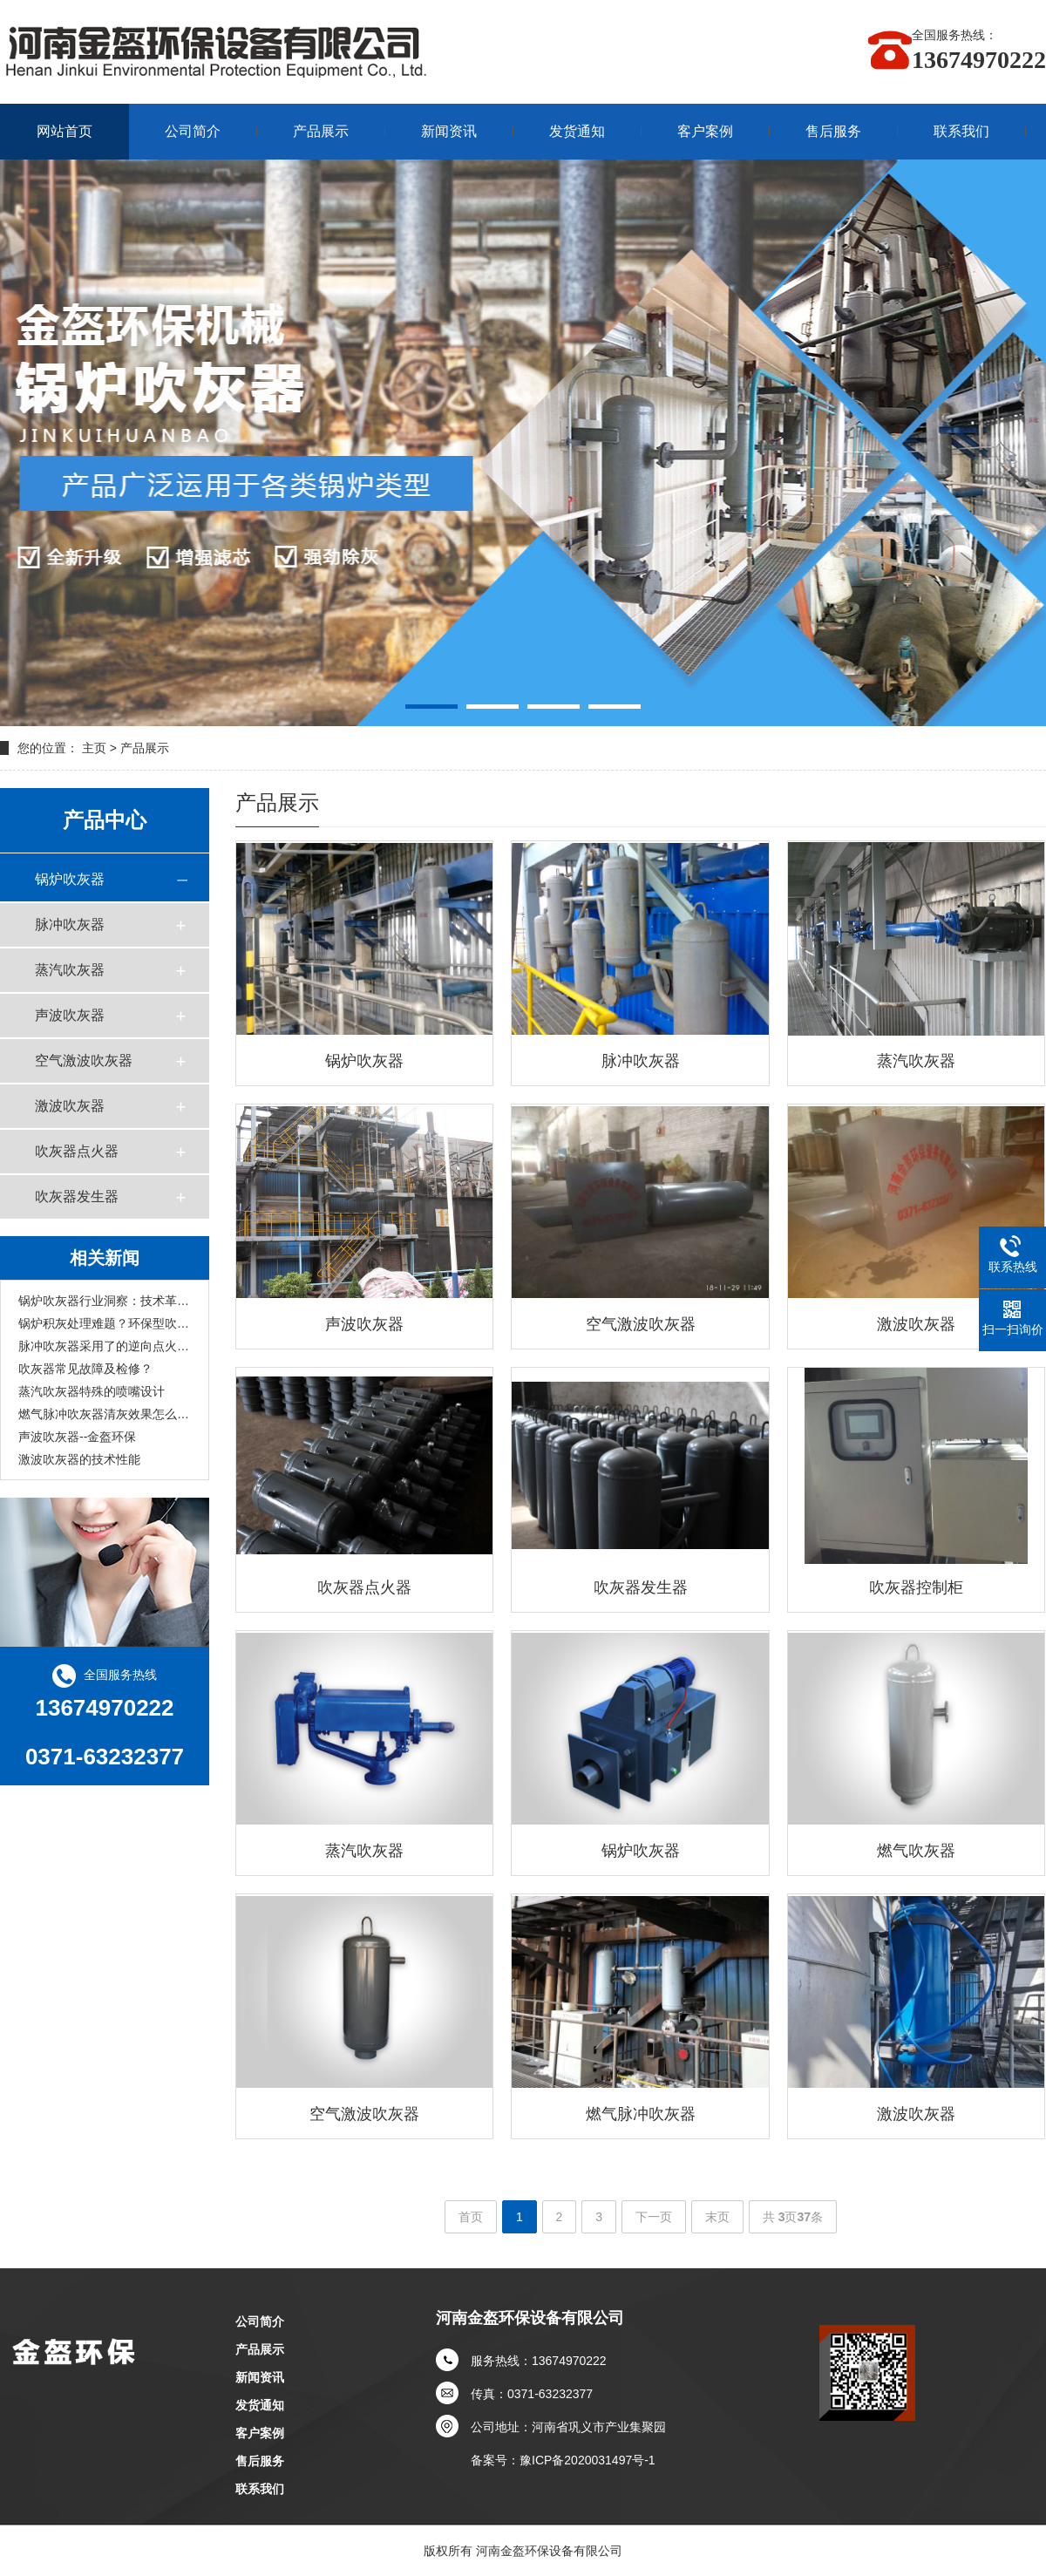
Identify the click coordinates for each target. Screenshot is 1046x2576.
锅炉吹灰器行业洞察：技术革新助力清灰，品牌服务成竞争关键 (104, 1301)
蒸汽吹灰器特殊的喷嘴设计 (91, 1391)
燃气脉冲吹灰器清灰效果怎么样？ (104, 1414)
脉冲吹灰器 (70, 924)
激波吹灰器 (70, 1105)
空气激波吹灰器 (83, 1060)
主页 (94, 748)
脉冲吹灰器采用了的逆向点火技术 (104, 1346)
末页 (717, 2217)
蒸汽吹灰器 (70, 969)
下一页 (653, 2217)
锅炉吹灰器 (70, 879)
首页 (470, 2217)
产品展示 (321, 131)
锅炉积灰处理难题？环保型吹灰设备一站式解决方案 (104, 1323)
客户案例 (705, 131)
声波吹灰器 (70, 1015)
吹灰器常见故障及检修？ (85, 1369)
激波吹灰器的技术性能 (79, 1459)
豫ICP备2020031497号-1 (587, 2460)
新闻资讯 (449, 131)
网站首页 (64, 131)
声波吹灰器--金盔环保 (77, 1437)
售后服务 (833, 131)
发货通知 (577, 131)
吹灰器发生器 (77, 1196)
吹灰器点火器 (77, 1151)
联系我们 (961, 131)
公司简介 (193, 131)
